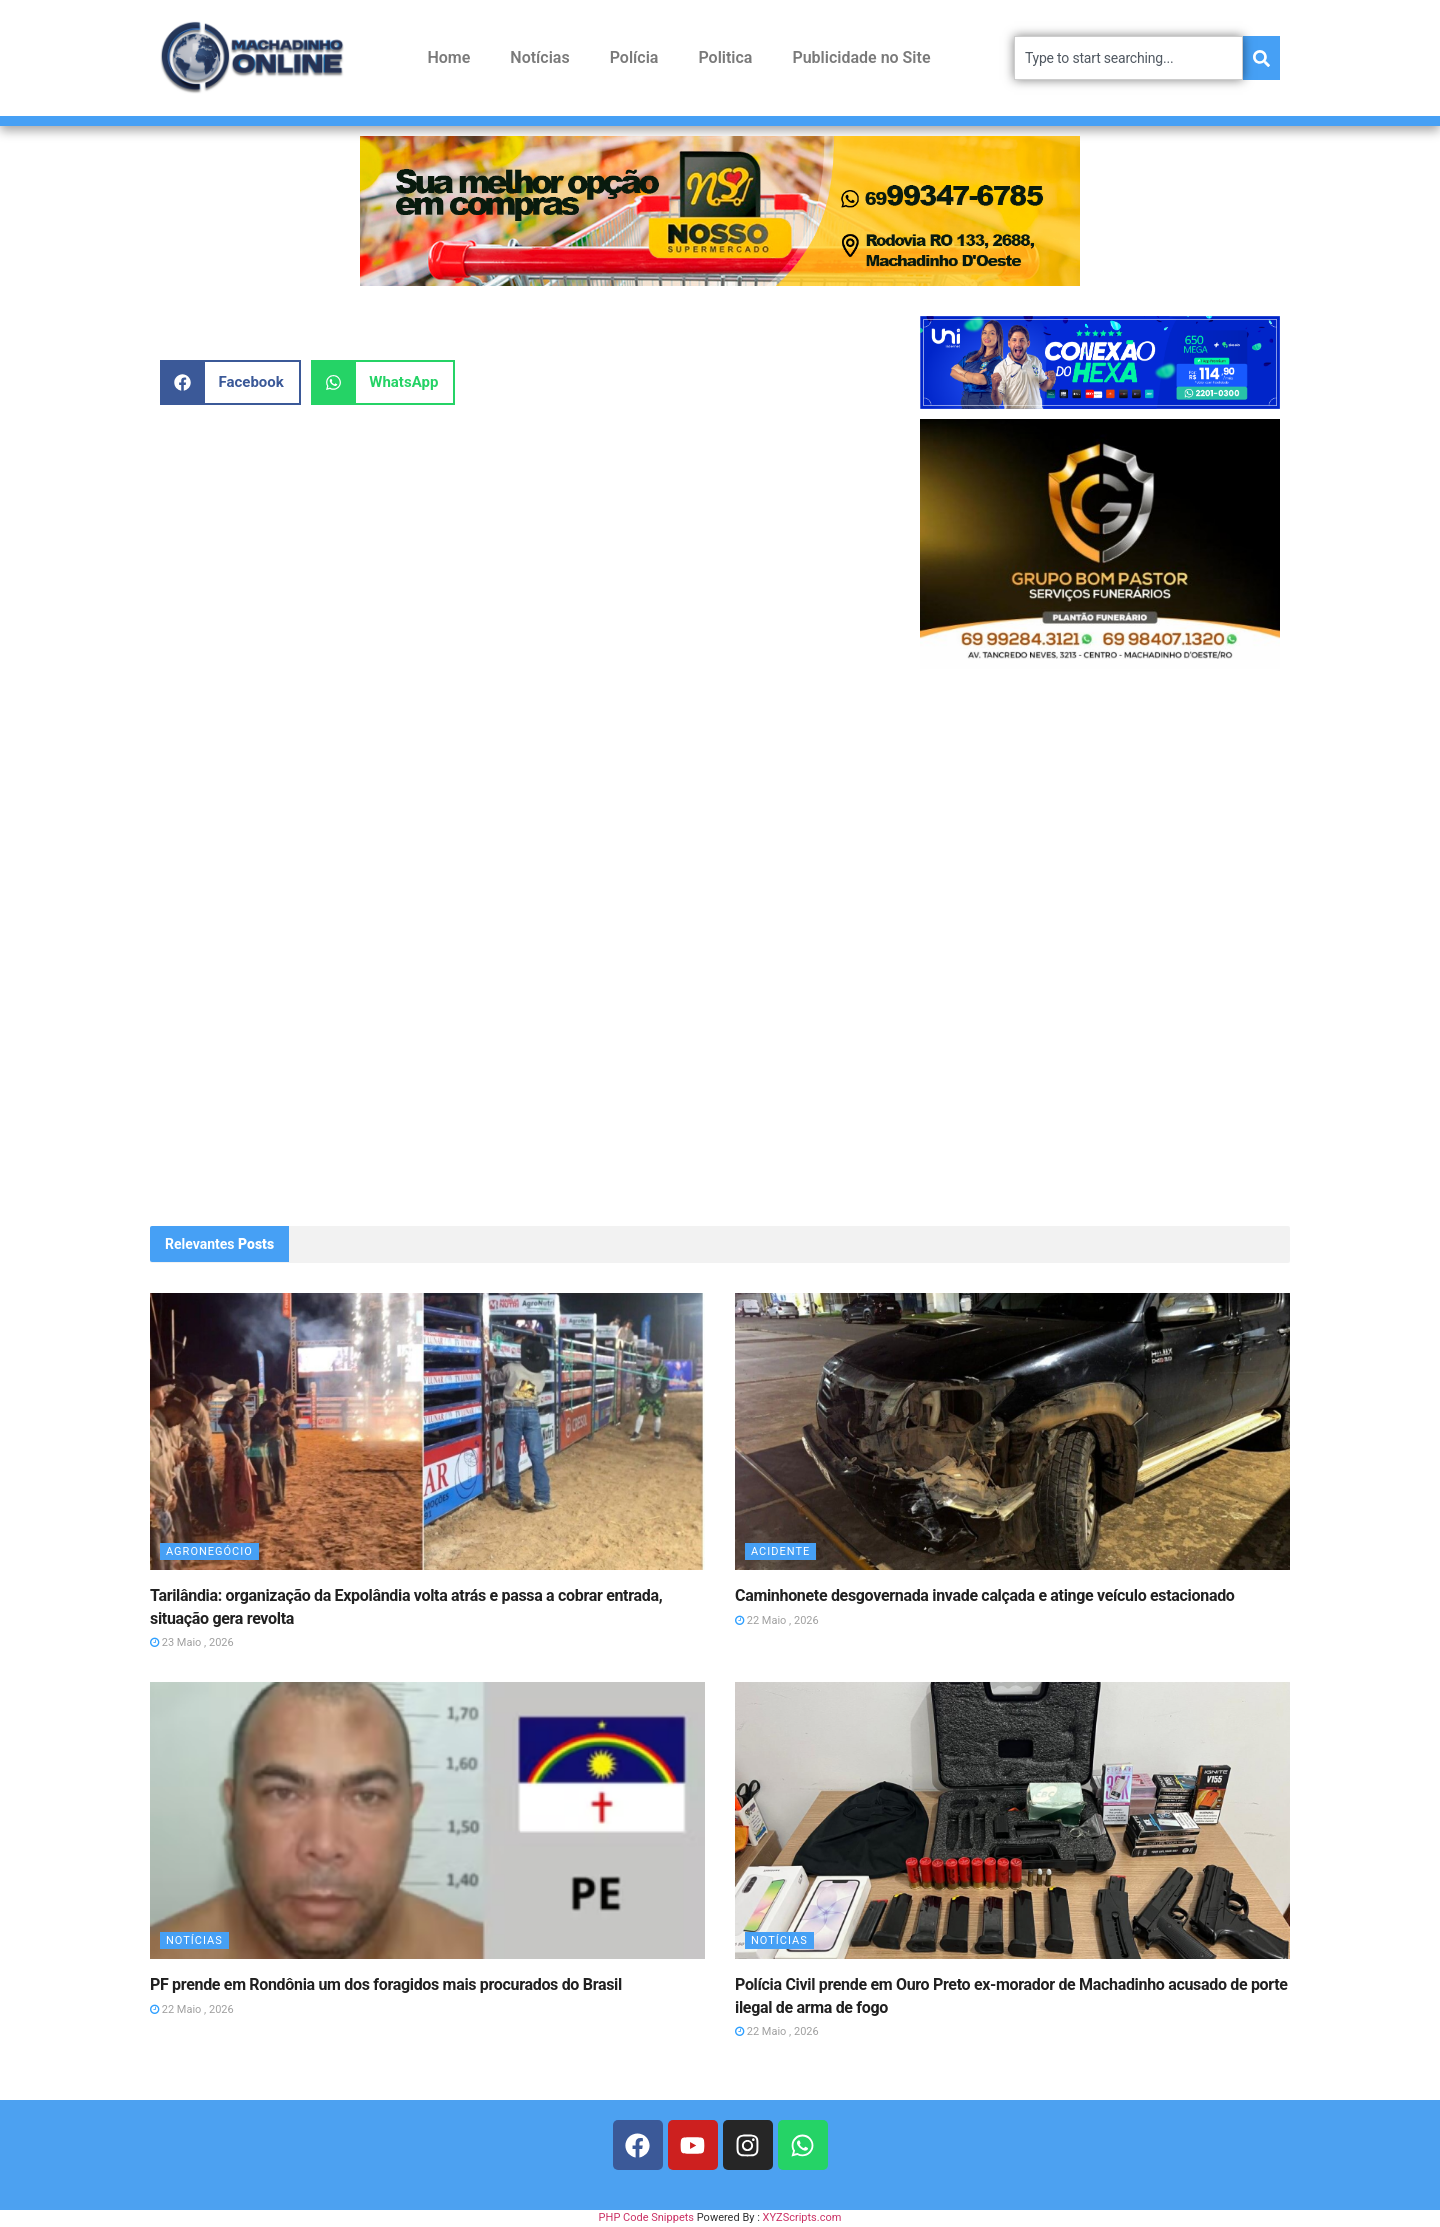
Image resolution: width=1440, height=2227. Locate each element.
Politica (725, 57)
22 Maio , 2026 (777, 1620)
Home (448, 57)
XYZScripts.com (802, 2217)
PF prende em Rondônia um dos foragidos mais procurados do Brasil (386, 1984)
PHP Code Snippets (646, 2217)
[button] (230, 382)
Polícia (634, 57)
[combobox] (1128, 58)
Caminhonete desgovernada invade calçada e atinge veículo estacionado (985, 1595)
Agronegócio (209, 1551)
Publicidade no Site (861, 57)
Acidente (780, 1551)
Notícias (539, 57)
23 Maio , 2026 (192, 1642)
